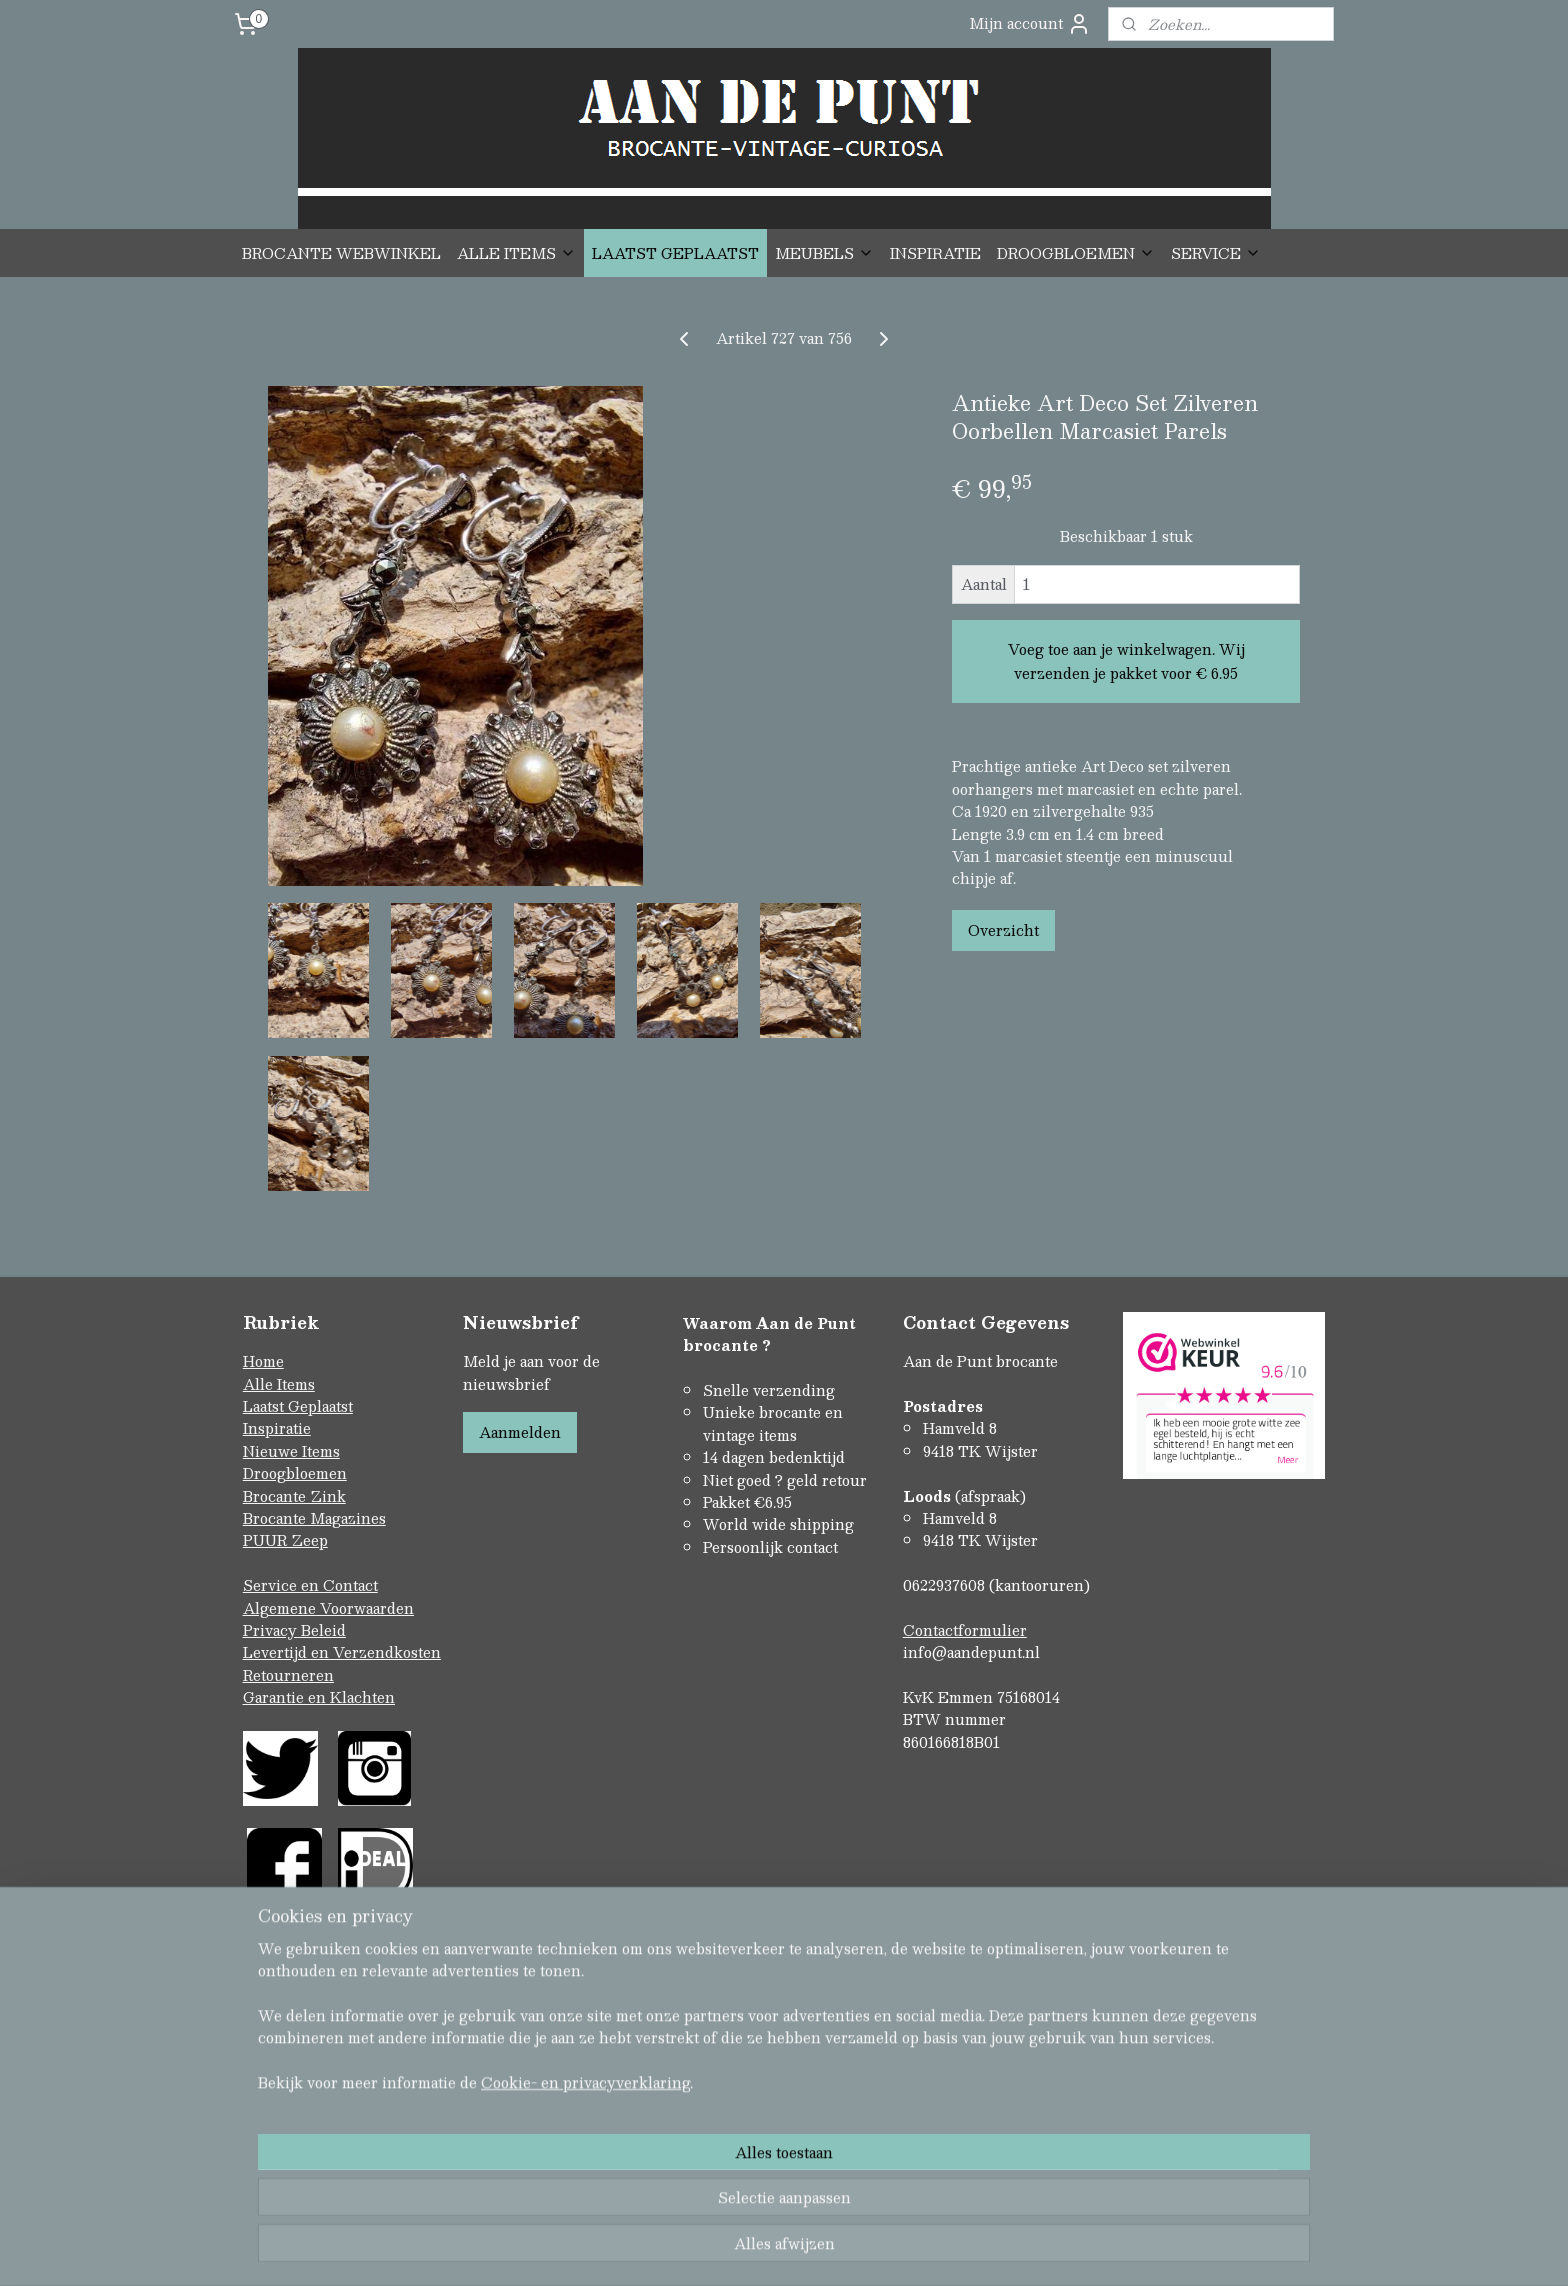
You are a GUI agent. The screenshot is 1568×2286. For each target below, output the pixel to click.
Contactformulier (965, 1630)
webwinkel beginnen (817, 2249)
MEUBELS (824, 253)
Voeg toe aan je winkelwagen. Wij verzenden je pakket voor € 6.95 (1126, 661)
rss (742, 2249)
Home (263, 1361)
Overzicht (1003, 930)
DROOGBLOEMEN (1076, 253)
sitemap (703, 2249)
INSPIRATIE (935, 253)
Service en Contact (310, 1585)
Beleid (323, 1630)
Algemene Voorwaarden (328, 1608)
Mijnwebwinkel (995, 2249)
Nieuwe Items (291, 1451)
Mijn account (1030, 23)
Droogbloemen (295, 1473)
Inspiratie (277, 1428)
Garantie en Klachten (319, 1697)
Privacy (272, 1630)
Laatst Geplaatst (298, 1406)
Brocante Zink (294, 1496)
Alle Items (279, 1384)
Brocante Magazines (314, 1518)
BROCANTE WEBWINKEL (341, 253)
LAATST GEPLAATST (675, 253)
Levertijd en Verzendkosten (342, 1652)
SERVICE (1216, 253)
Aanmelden (520, 1432)
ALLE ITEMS (516, 253)
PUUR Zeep (285, 1540)
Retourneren (288, 1675)
